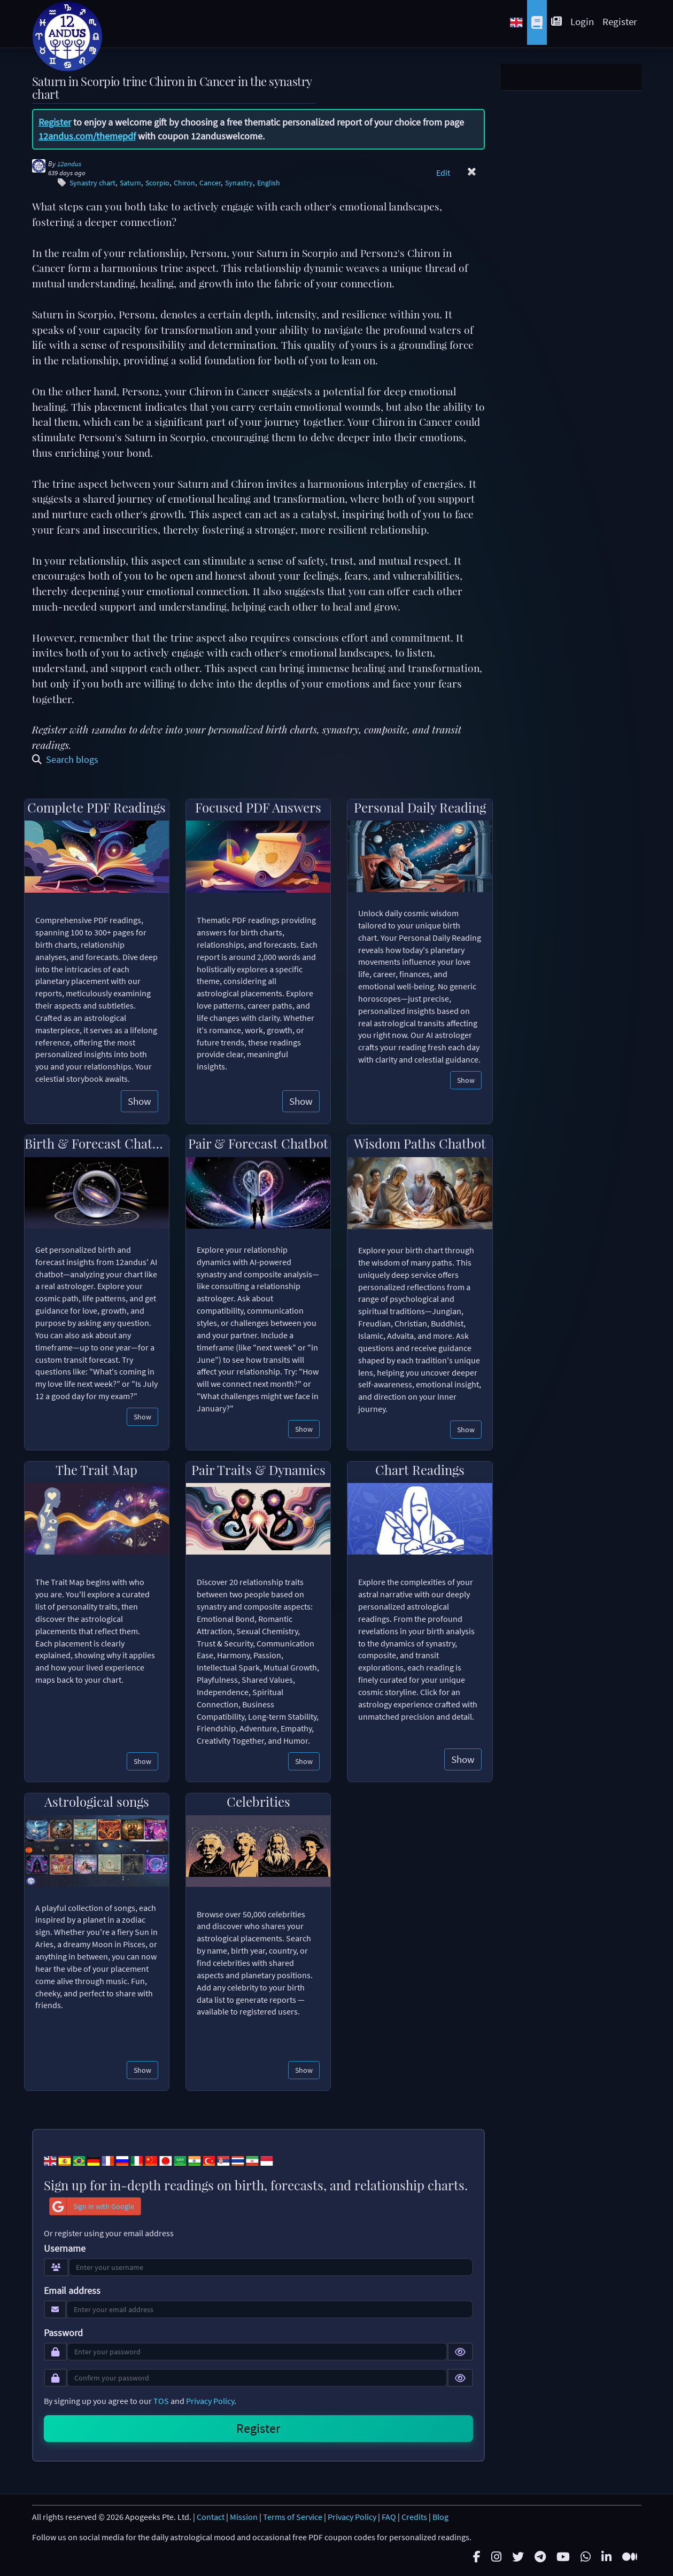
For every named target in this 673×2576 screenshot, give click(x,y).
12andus (69, 164)
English (268, 183)
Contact (211, 2516)
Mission (244, 2516)
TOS (161, 2400)
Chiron (184, 183)
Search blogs (65, 759)
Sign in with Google (92, 2206)
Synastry (239, 183)
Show (139, 1101)
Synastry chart (92, 183)
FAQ (389, 2516)
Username (65, 2248)
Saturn (130, 183)
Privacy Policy (210, 2400)
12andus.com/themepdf (87, 136)
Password (63, 2333)
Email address (72, 2291)
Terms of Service (292, 2516)
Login (582, 21)
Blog (440, 2516)
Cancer (210, 183)
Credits (414, 2516)
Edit (443, 172)
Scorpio (157, 183)
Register (619, 21)
